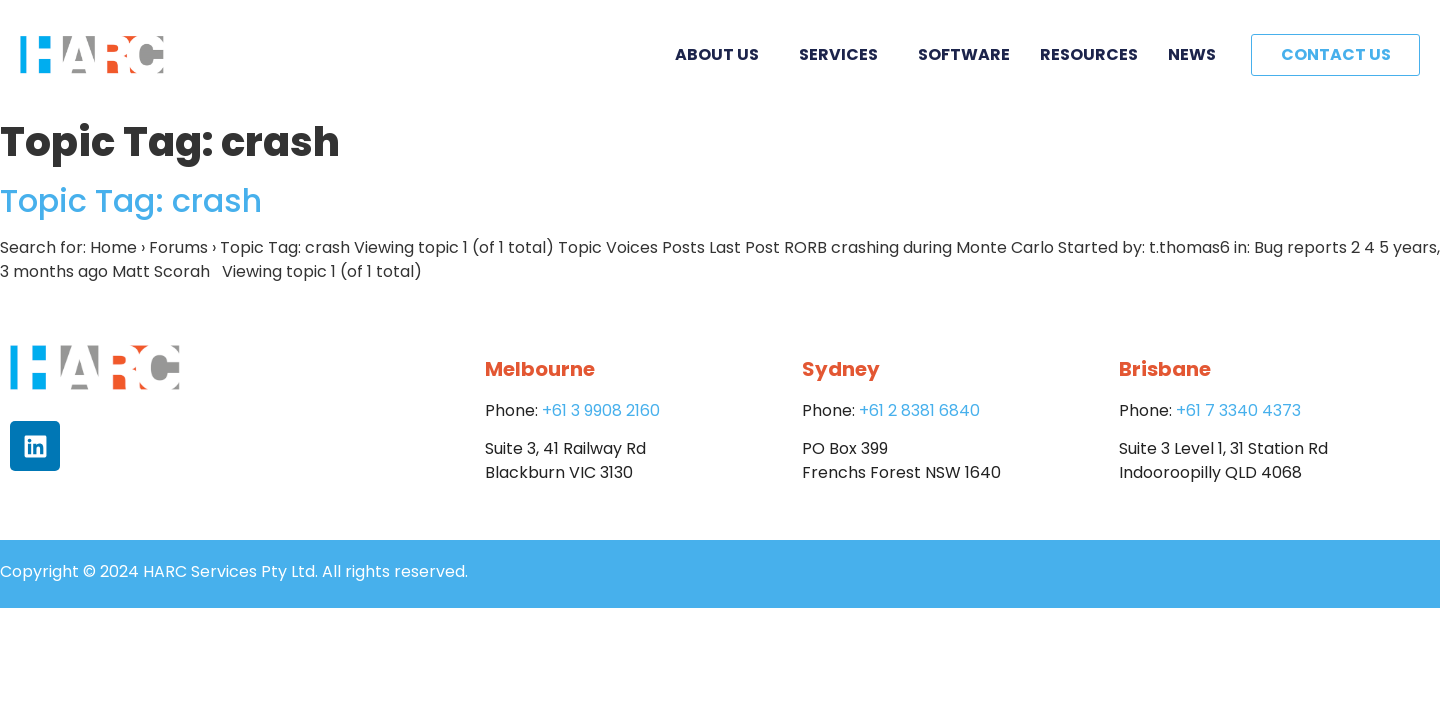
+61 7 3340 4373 (1238, 410)
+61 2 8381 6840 (919, 410)
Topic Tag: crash (131, 200)
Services (843, 54)
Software (964, 54)
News (1192, 54)
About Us (722, 54)
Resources (1089, 54)
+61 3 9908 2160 (601, 410)
